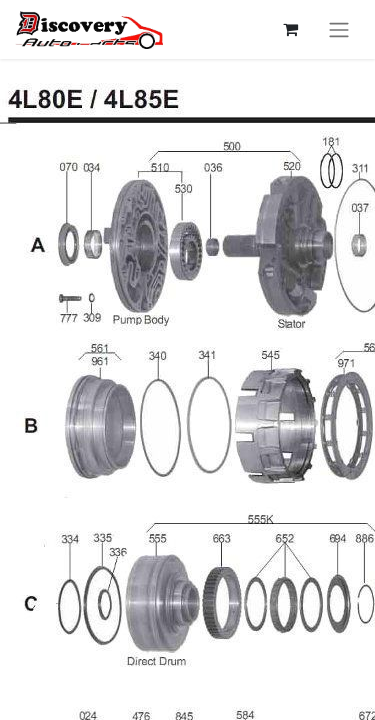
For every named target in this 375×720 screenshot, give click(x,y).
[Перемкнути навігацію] (339, 29)
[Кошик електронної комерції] (290, 29)
